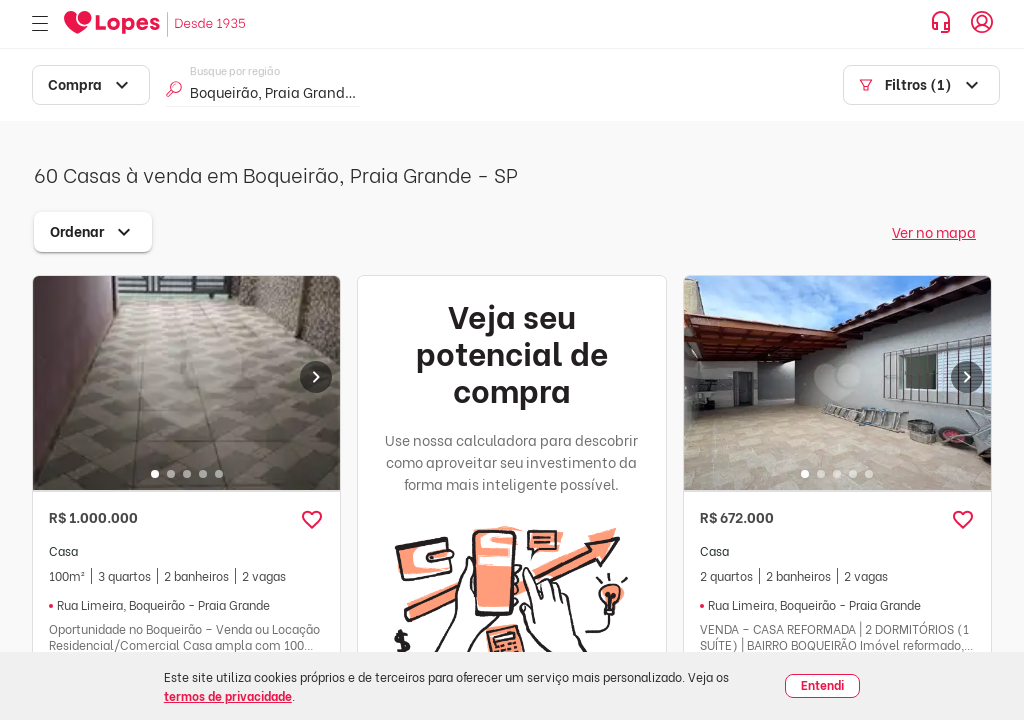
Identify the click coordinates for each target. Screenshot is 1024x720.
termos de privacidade (228, 695)
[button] (312, 520)
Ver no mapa (934, 231)
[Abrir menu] (40, 24)
